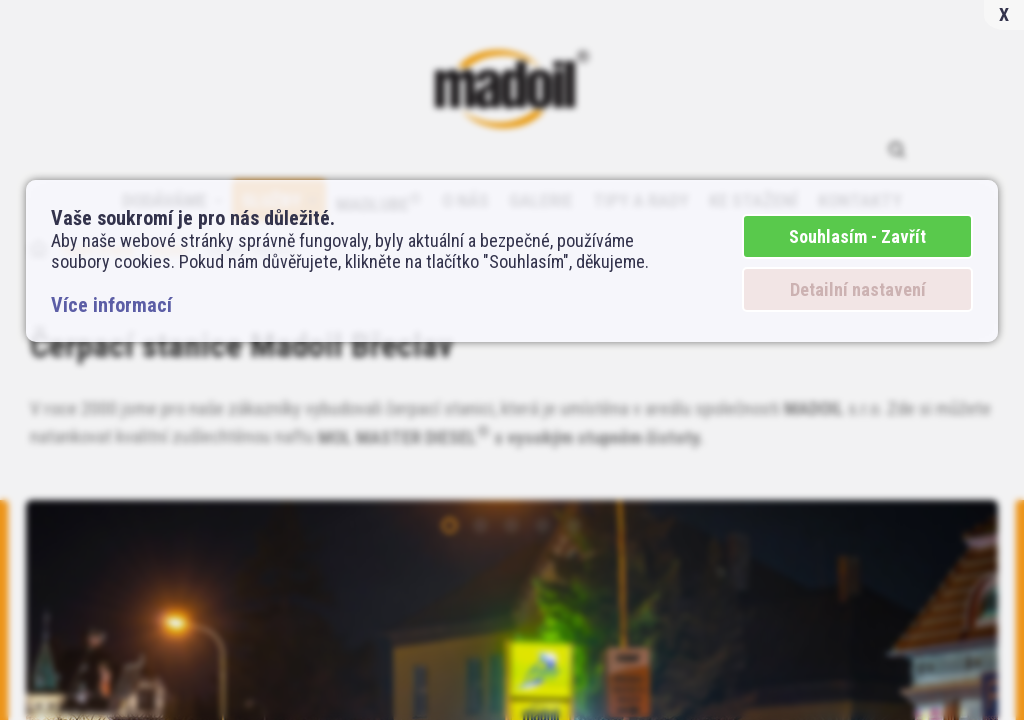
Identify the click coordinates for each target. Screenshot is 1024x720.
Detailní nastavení (858, 289)
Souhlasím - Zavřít (857, 236)
